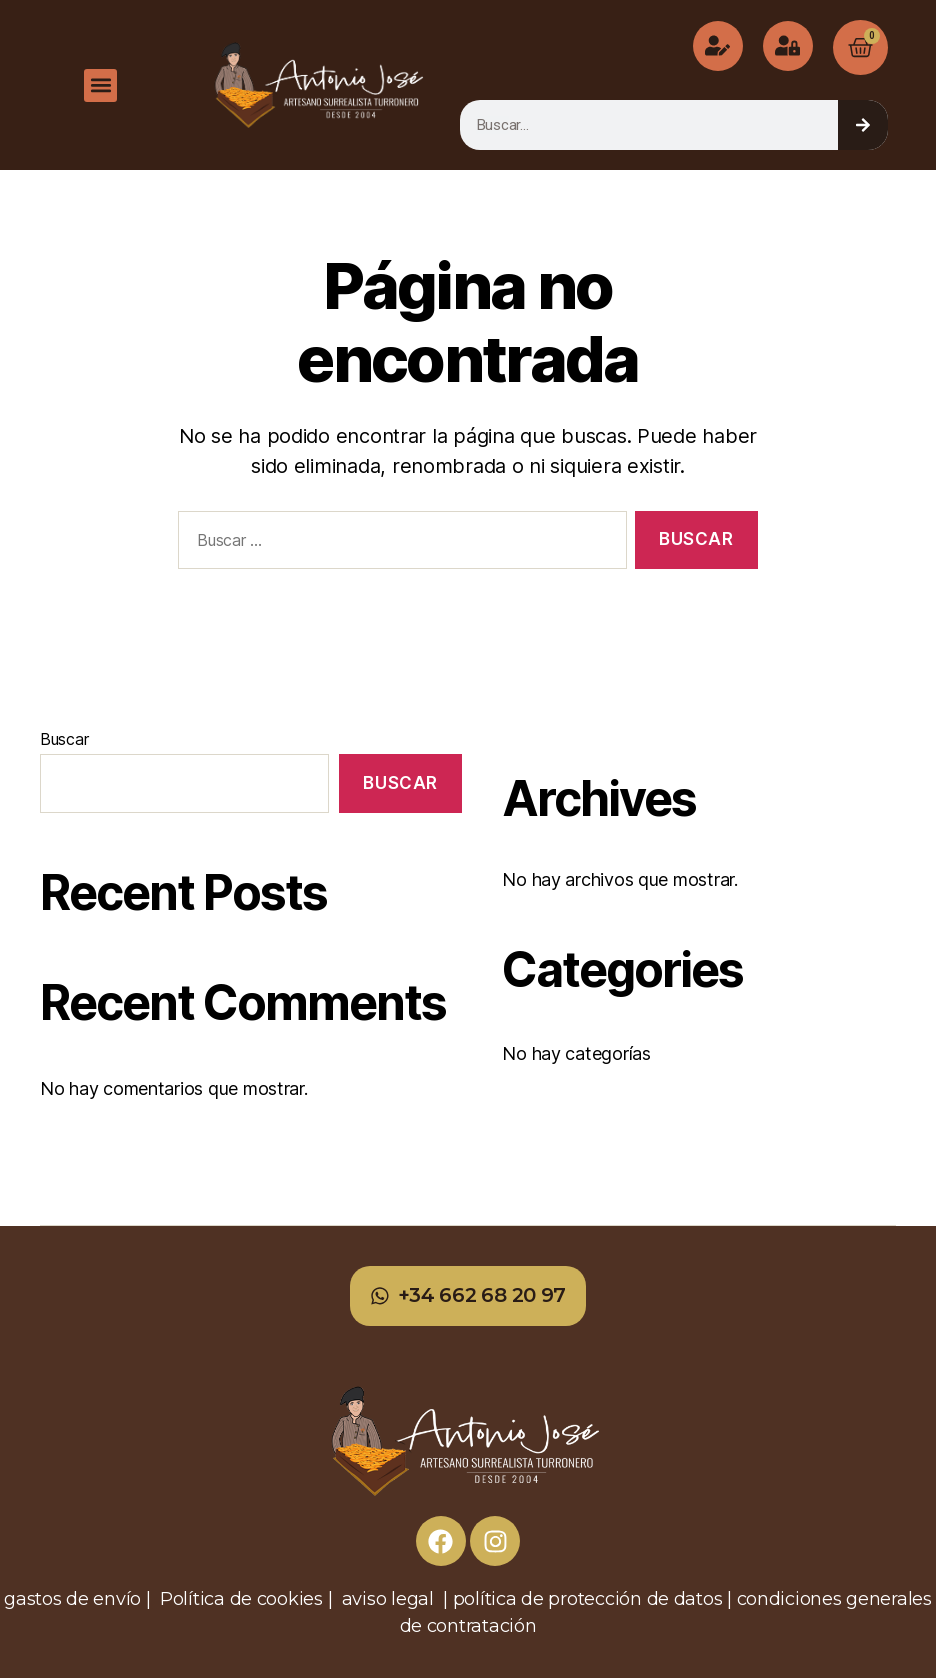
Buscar (64, 739)
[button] (100, 85)
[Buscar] (863, 125)
